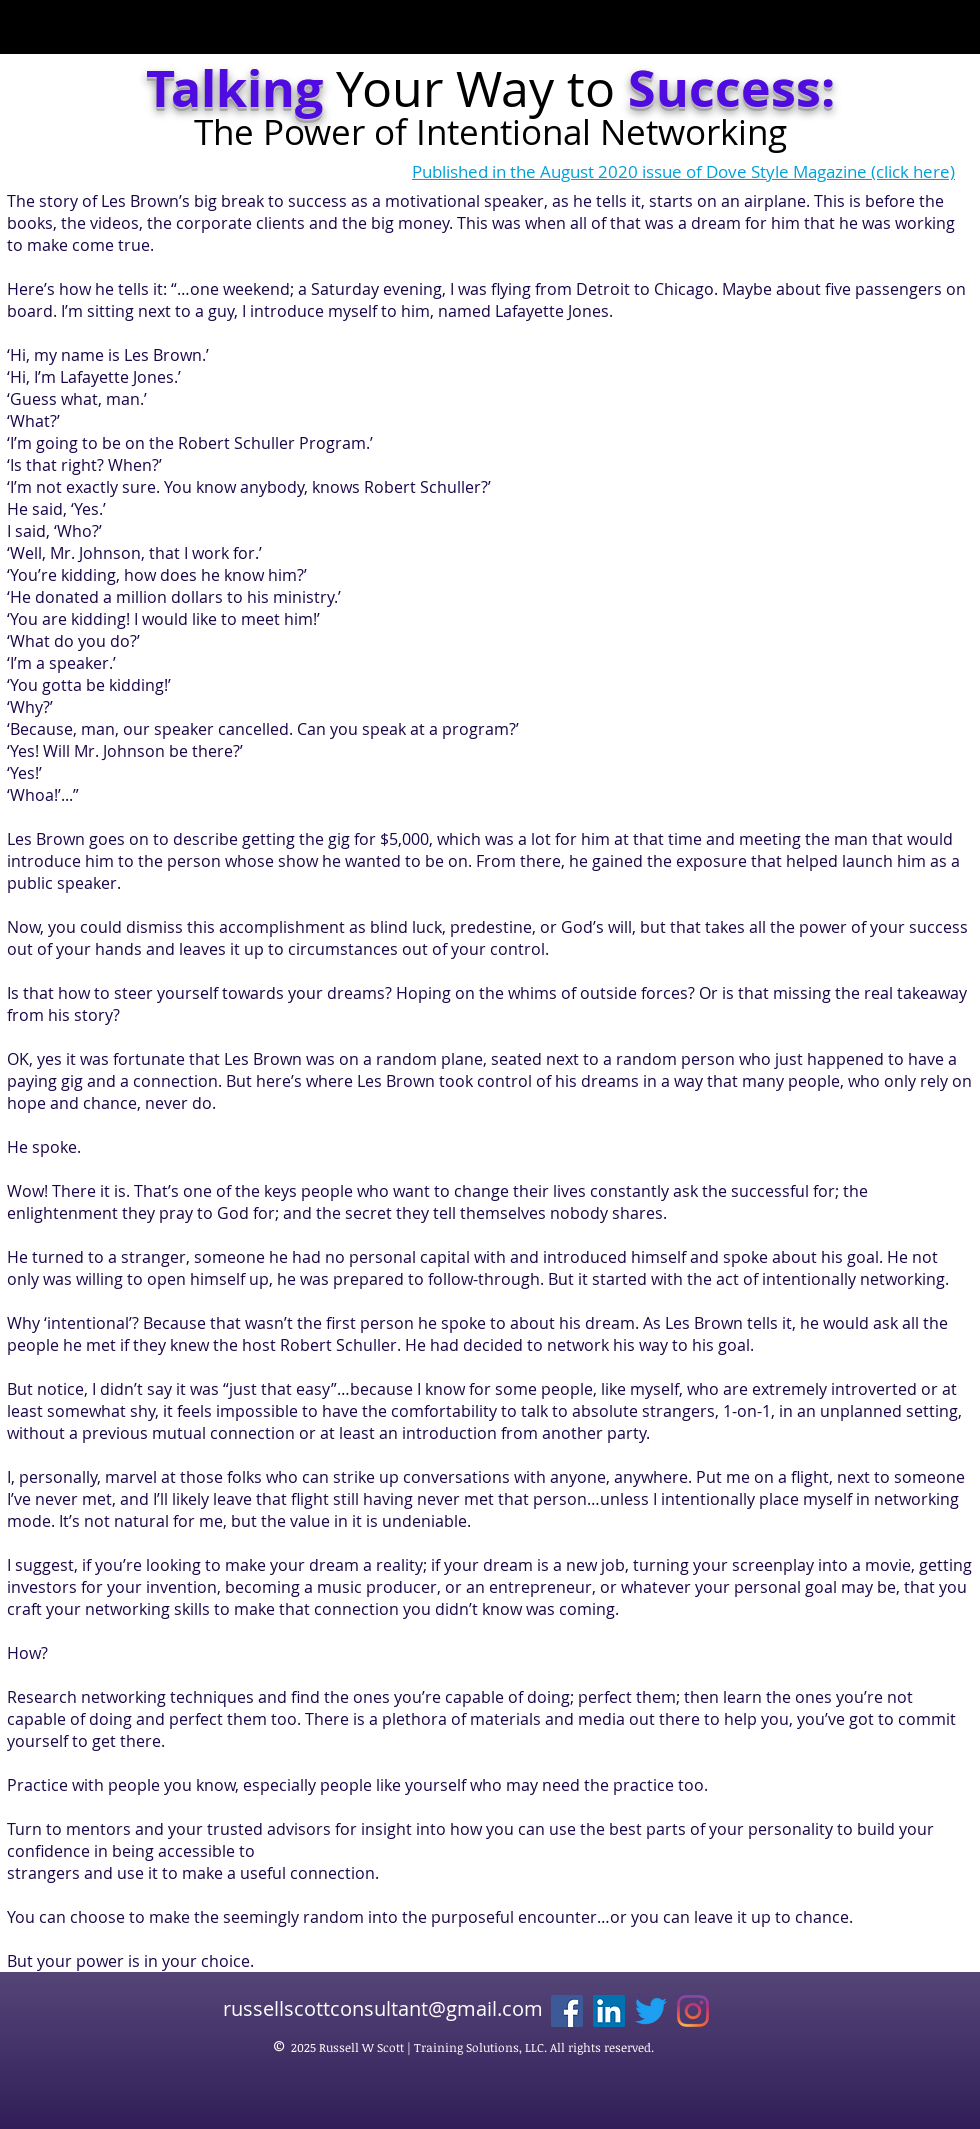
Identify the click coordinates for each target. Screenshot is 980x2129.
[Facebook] (567, 2011)
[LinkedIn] (609, 2011)
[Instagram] (693, 2011)
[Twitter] (651, 2011)
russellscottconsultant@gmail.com (383, 2008)
